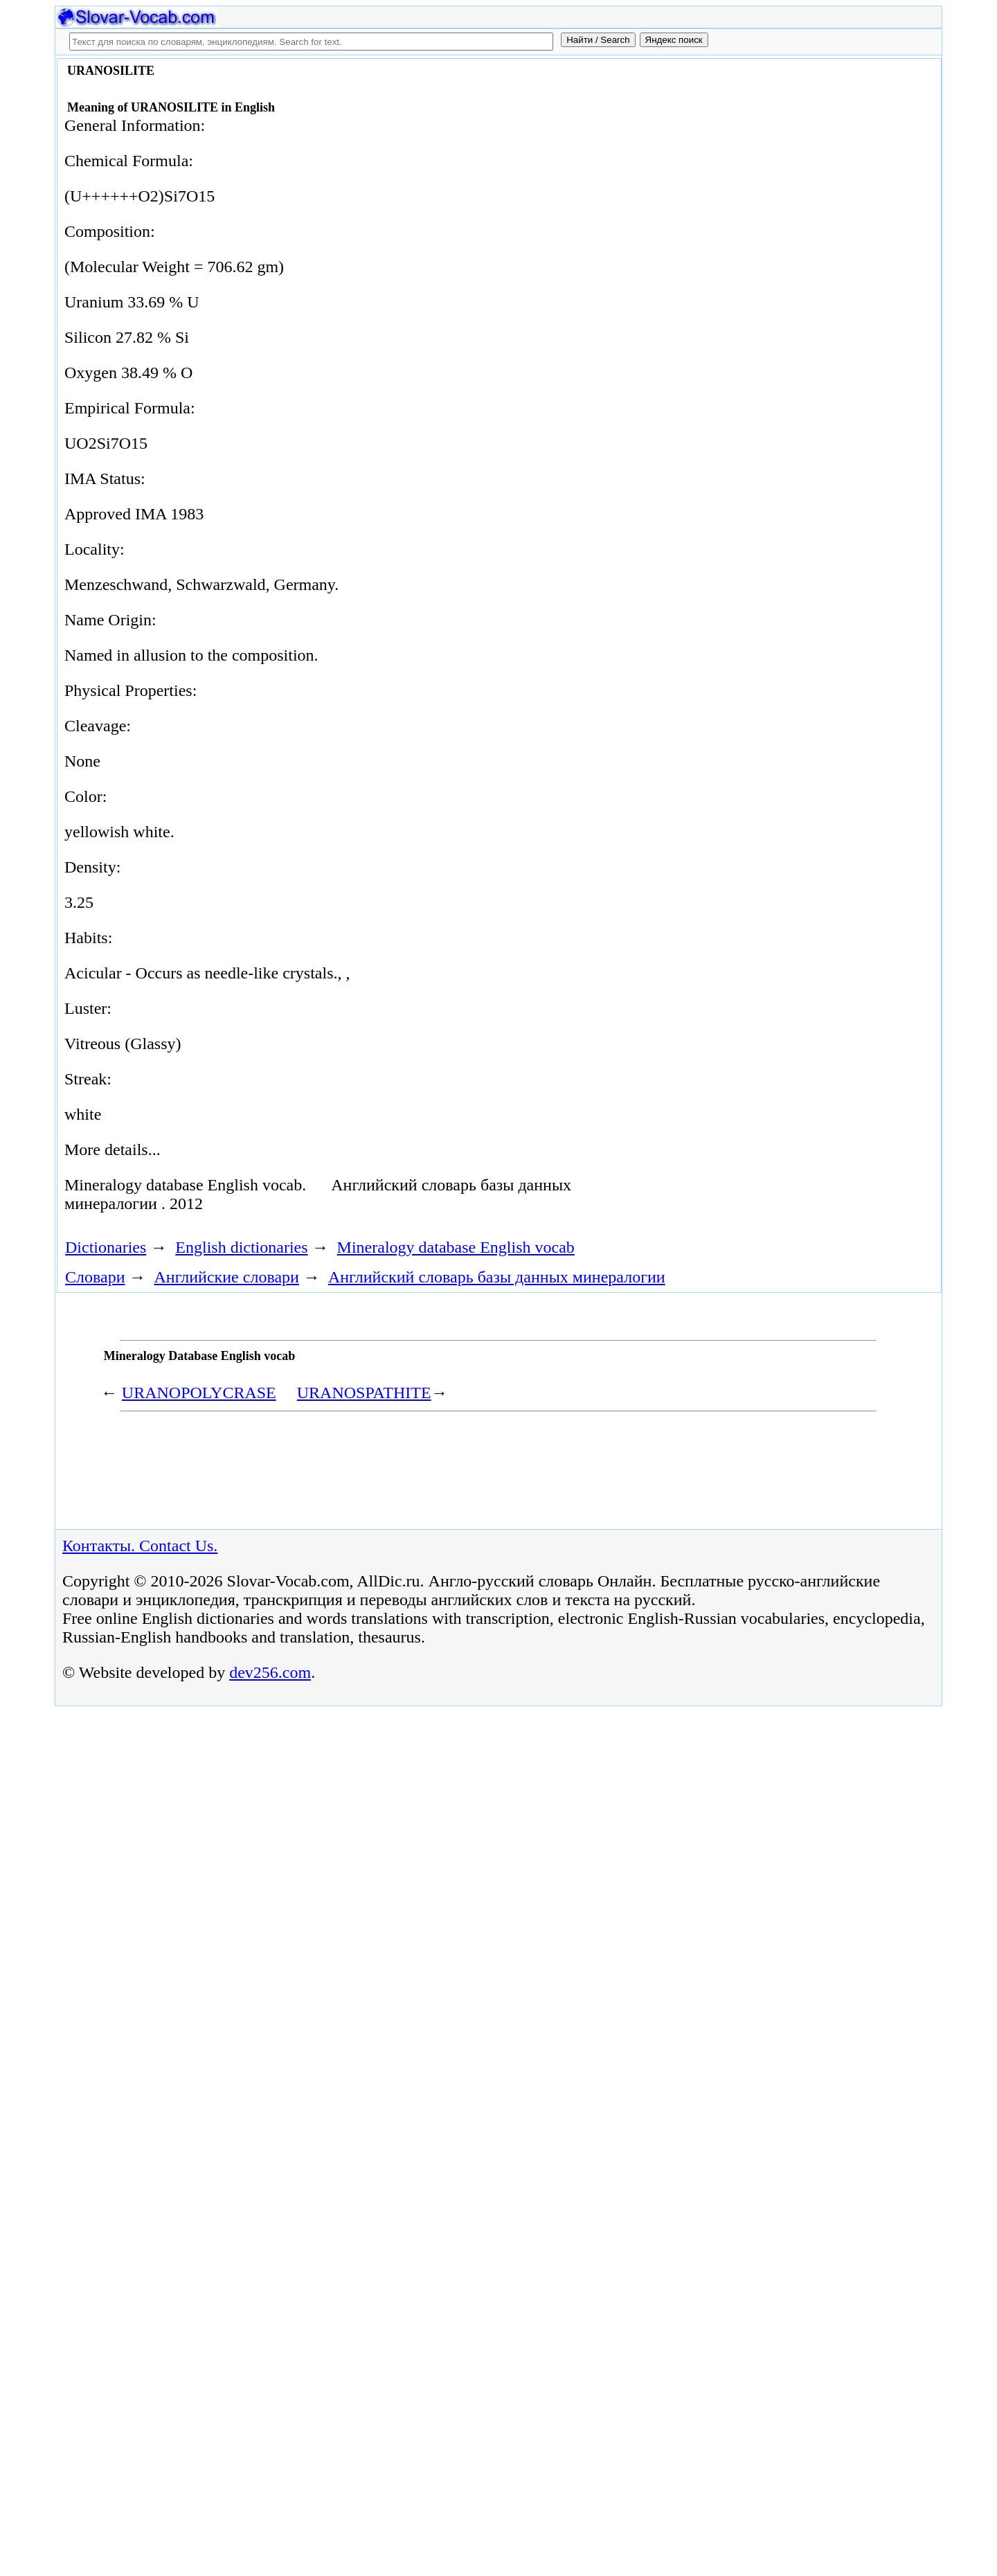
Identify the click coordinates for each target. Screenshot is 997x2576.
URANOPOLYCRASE (199, 1393)
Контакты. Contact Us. (139, 1546)
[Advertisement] (780, 174)
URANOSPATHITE (364, 1393)
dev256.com (270, 1672)
